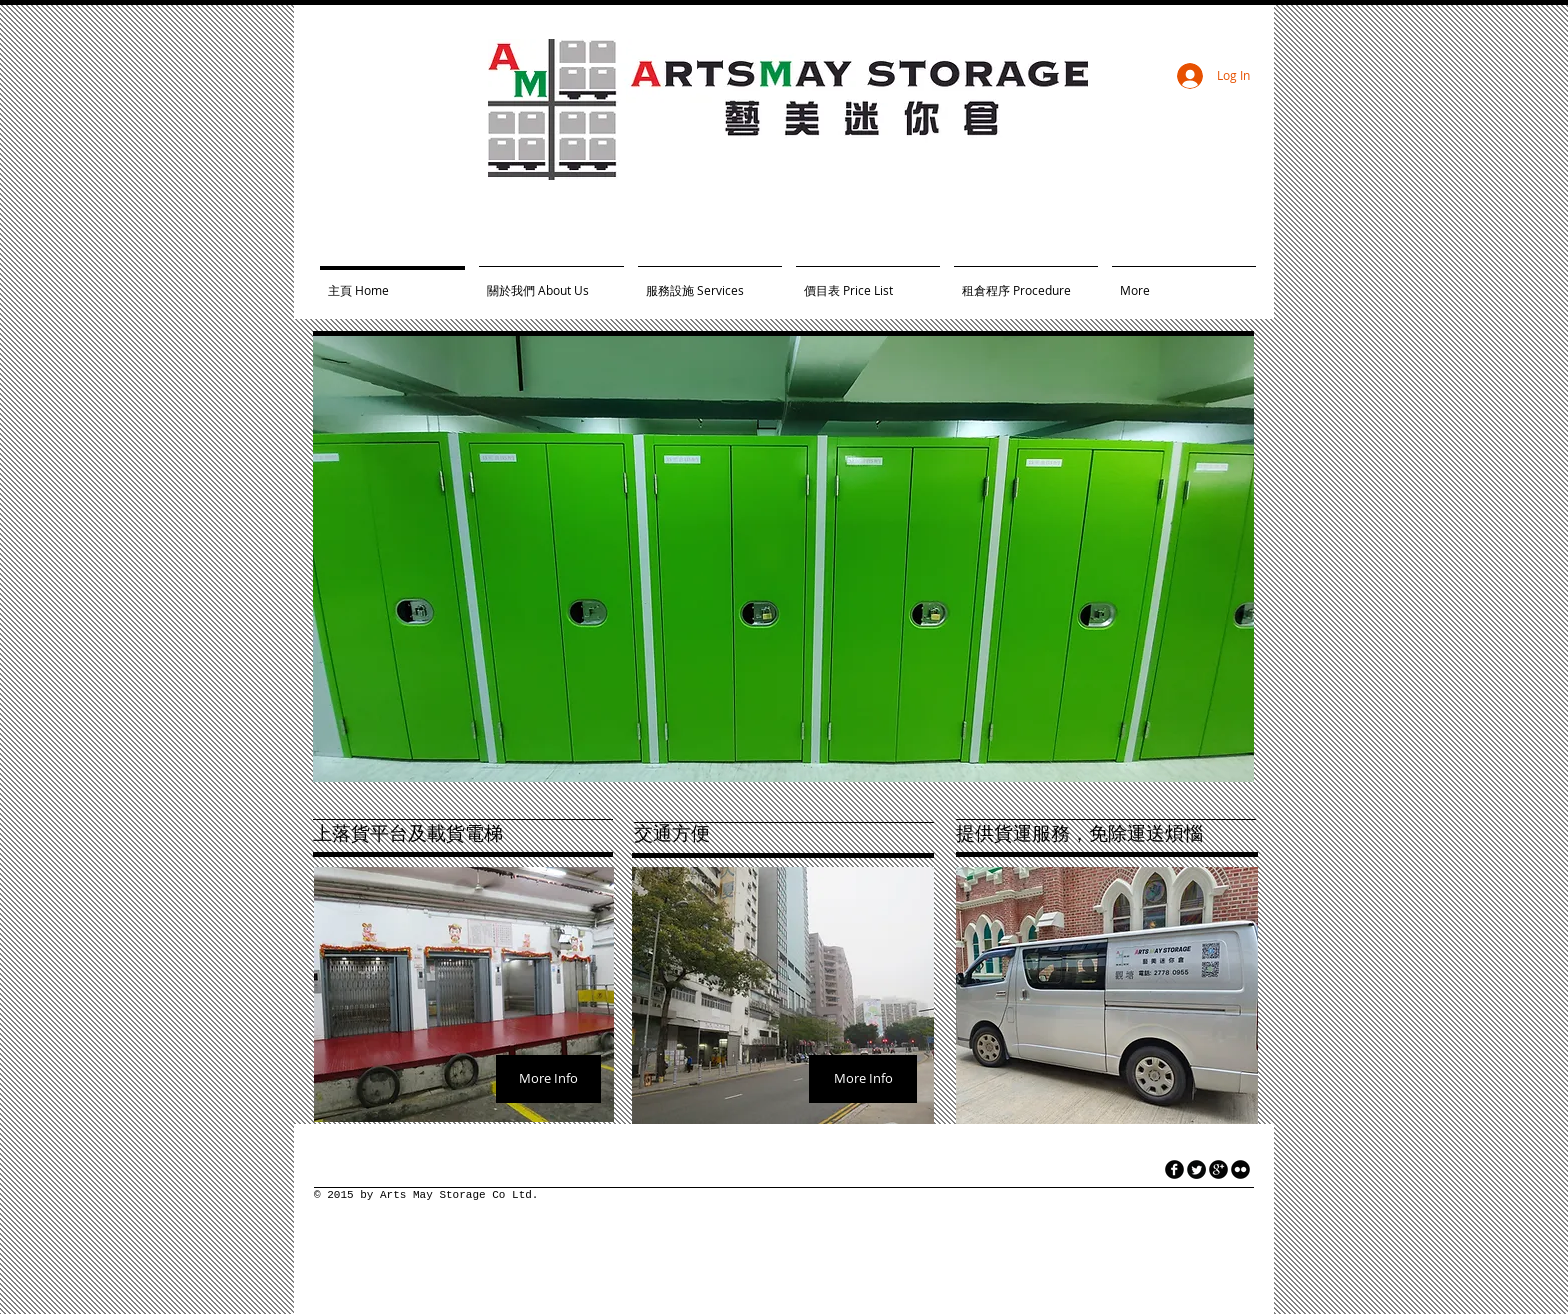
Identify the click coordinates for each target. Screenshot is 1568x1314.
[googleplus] (1218, 1169)
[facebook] (1174, 1169)
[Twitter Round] (1196, 1169)
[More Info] (548, 1079)
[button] (783, 559)
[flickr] (1240, 1169)
